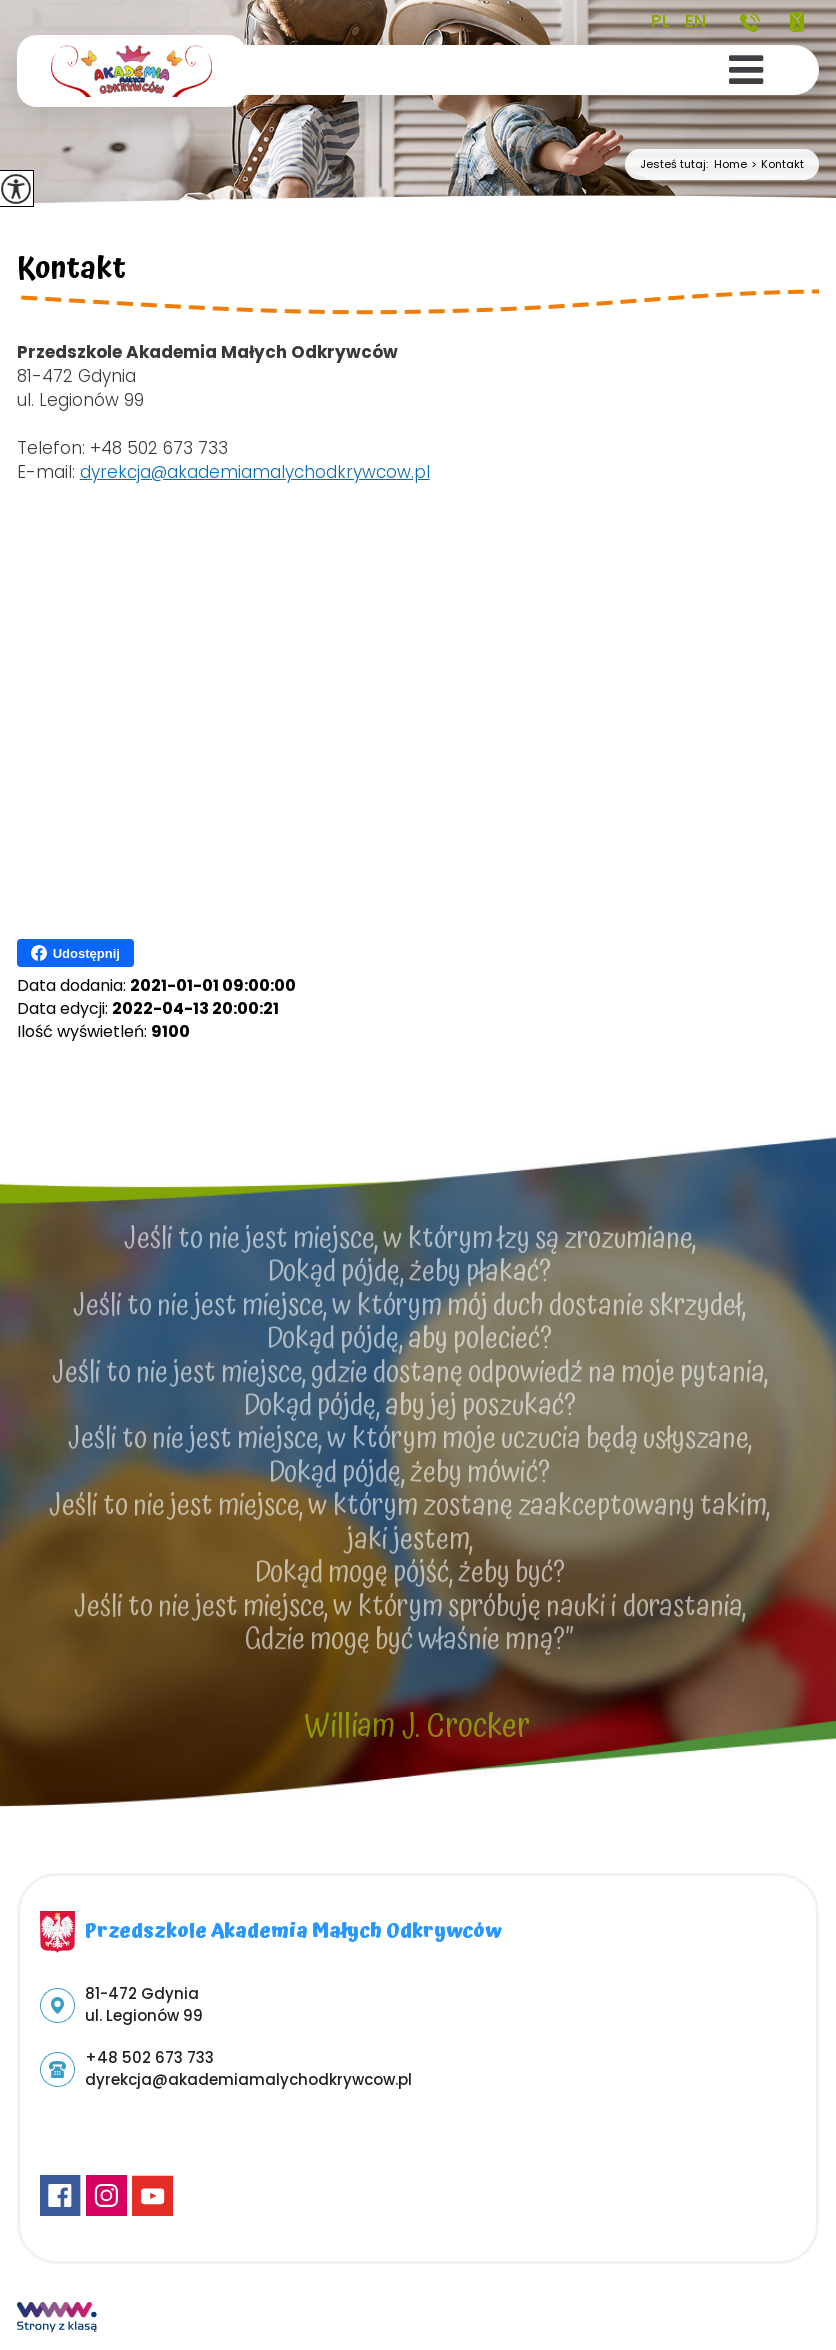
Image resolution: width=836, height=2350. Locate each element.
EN (695, 21)
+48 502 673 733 (750, 22)
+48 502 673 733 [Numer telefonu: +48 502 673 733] (149, 2057)
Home (730, 164)
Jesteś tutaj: (677, 164)
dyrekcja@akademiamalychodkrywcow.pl (797, 22)
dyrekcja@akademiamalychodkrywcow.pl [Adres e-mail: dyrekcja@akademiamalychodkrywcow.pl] (248, 2079)
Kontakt (775, 164)
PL (660, 21)
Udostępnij (75, 953)
